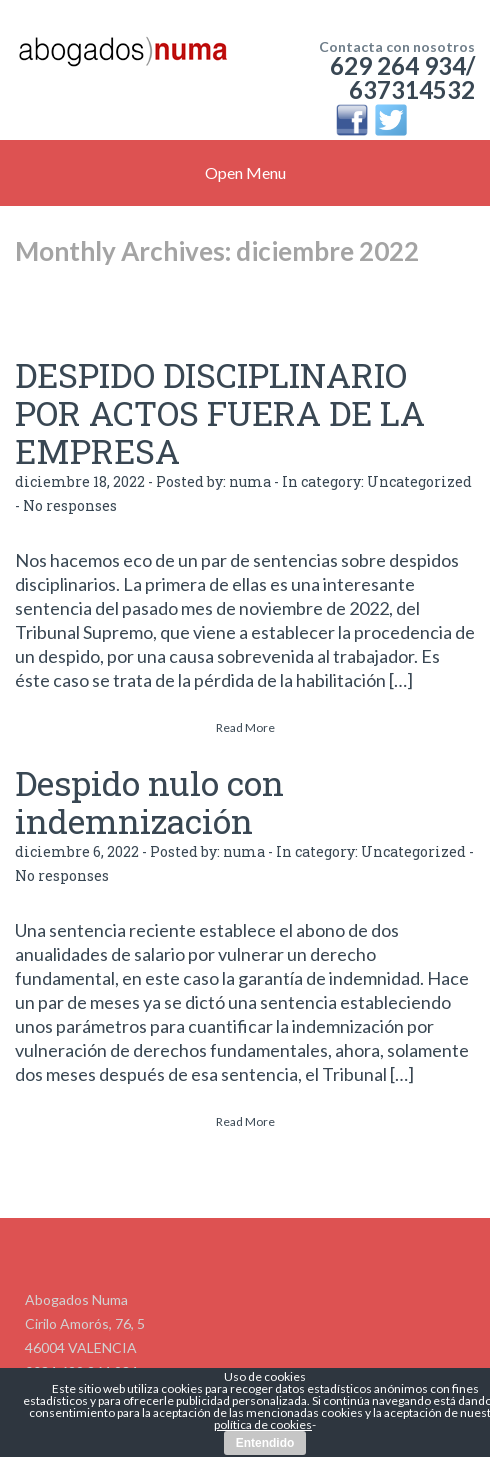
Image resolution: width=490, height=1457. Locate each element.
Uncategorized (419, 481)
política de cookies (263, 1424)
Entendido (265, 1443)
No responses (70, 505)
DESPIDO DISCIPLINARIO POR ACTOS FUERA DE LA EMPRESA (220, 412)
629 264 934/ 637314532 (402, 77)
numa (250, 481)
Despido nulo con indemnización (149, 801)
